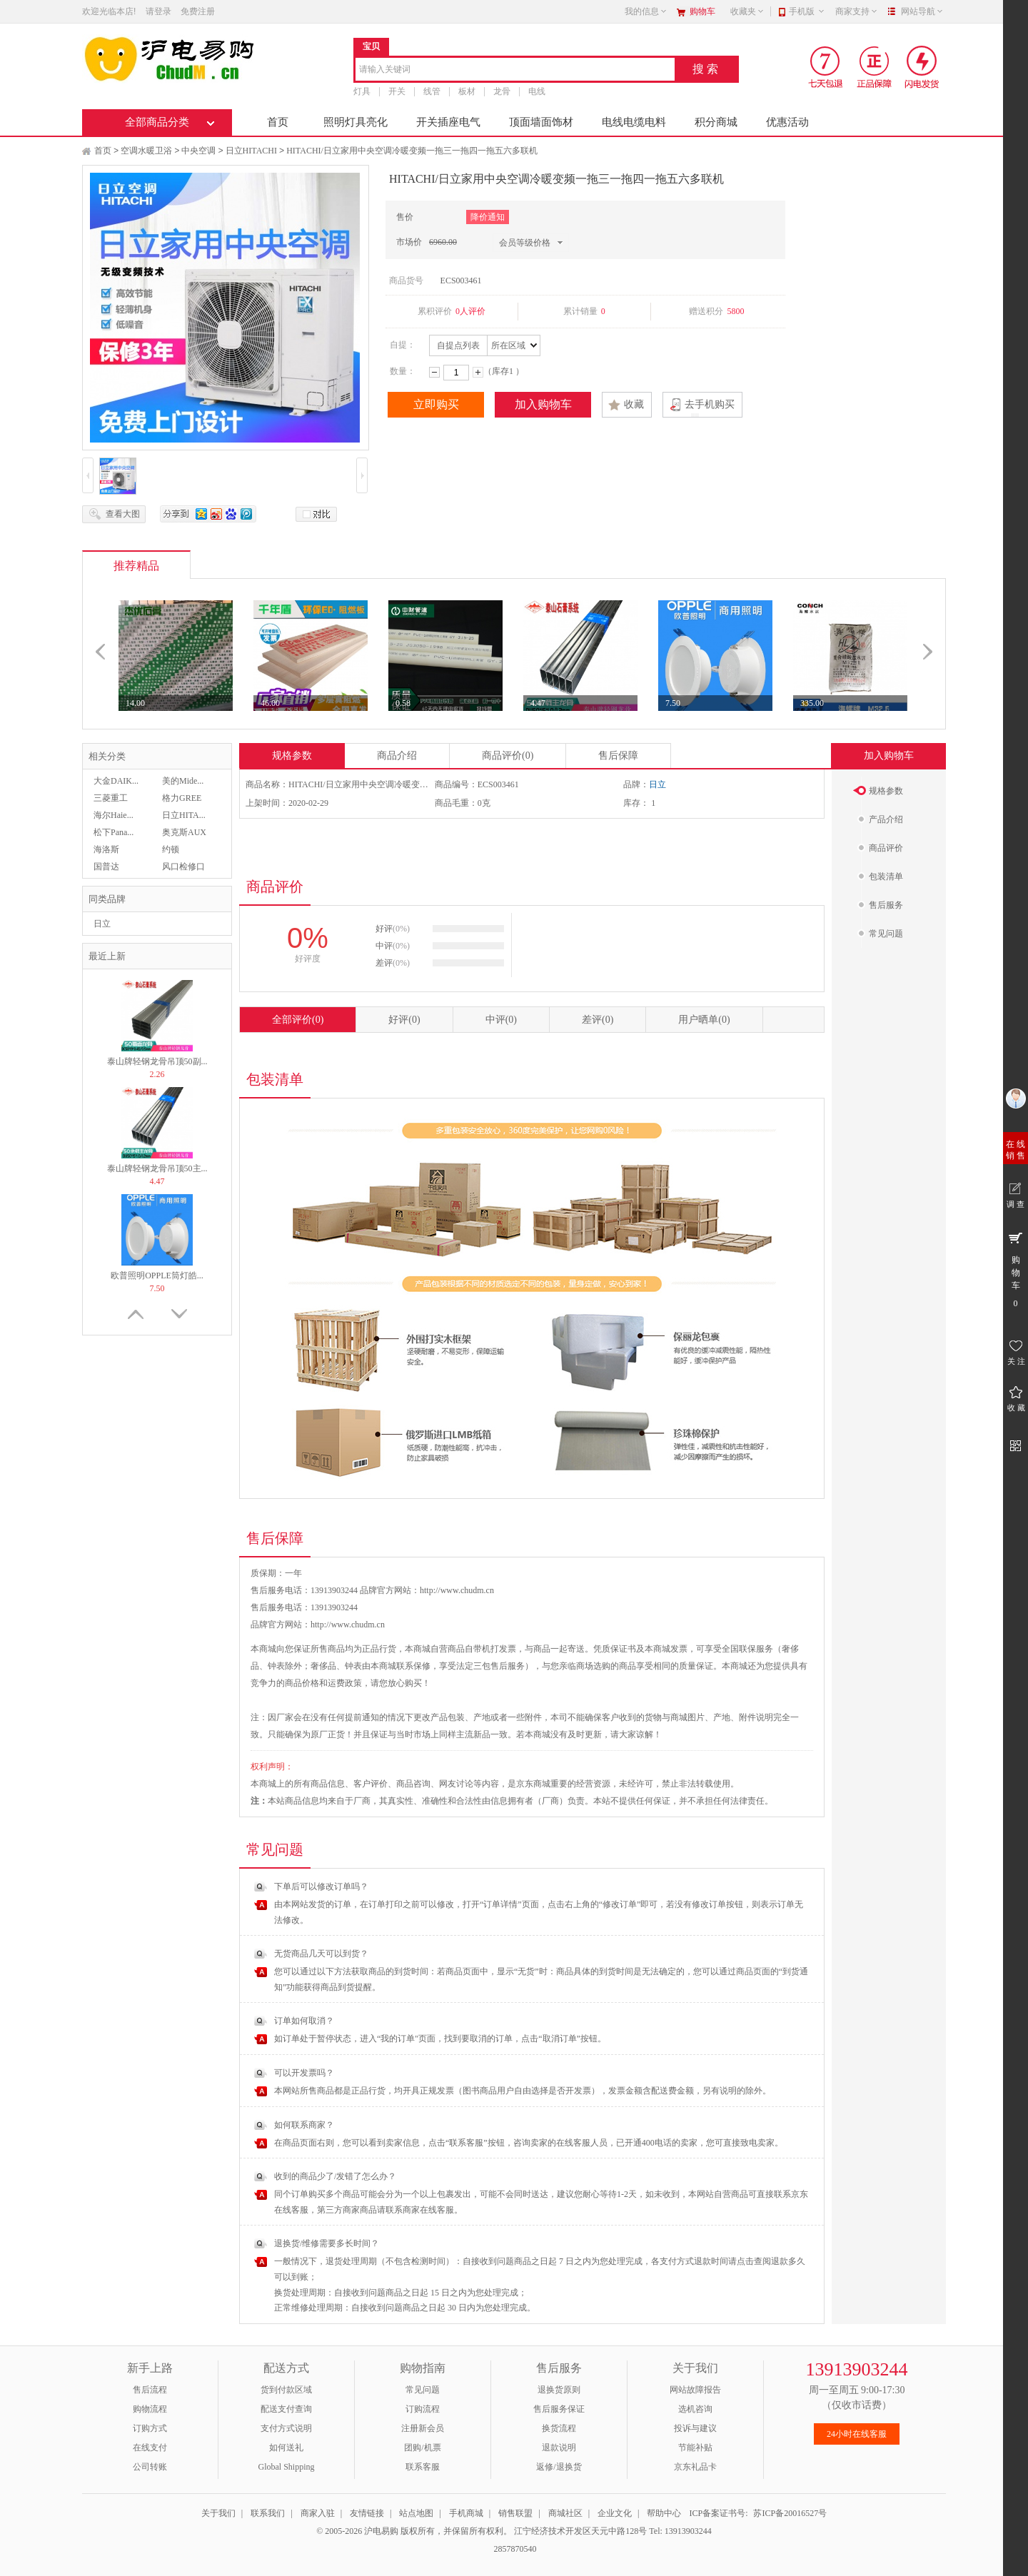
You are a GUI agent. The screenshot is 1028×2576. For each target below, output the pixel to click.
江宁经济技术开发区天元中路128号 (581, 2531)
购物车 (702, 11)
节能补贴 (695, 2448)
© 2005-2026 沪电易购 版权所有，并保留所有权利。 (414, 2531)
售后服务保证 (559, 2409)
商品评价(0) (507, 755)
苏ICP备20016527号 (790, 2513)
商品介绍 (397, 755)
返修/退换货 (558, 2467)
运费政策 (345, 1683)
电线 (536, 91)
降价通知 (487, 217)
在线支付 (150, 2448)
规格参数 (292, 755)
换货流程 (559, 2428)
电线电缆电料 (634, 122)
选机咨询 (695, 2409)
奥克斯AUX (184, 832)
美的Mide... (182, 781)
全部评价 (297, 1019)
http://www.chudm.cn (348, 1625)
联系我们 (268, 2513)
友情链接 (367, 2513)
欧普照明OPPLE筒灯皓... (157, 1276)
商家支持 (856, 11)
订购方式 (150, 2428)
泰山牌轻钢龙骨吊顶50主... (157, 1168)
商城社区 (565, 2513)
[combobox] (515, 70)
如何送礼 (286, 2448)
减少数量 (434, 372)
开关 (396, 91)
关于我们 (218, 2513)
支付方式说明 (286, 2428)
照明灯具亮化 (355, 122)
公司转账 (150, 2467)
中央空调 (198, 151)
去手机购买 (710, 404)
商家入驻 (318, 2513)
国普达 (106, 867)
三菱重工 (111, 798)
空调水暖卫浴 (146, 151)
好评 (404, 1019)
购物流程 (150, 2409)
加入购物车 (543, 404)
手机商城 (466, 2513)
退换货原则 (559, 2390)
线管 (431, 91)
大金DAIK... (116, 781)
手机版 (807, 11)
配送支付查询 (286, 2409)
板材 (466, 91)
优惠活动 (787, 122)
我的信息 (646, 11)
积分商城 (716, 122)
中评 (501, 1019)
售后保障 (618, 755)
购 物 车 (1015, 1269)
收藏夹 (747, 11)
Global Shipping (286, 2467)
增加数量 (478, 372)
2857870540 (514, 2549)
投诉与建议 (695, 2428)
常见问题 (422, 2390)
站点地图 (416, 2513)
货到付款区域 (286, 2390)
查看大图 (123, 514)
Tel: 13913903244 (680, 2531)
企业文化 (615, 2513)
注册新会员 (422, 2428)
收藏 (634, 404)
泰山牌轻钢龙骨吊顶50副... (157, 1061)
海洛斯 (106, 849)
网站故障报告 (695, 2390)
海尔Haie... (113, 815)
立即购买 (436, 404)
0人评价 (470, 311)
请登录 (158, 11)
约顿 (170, 849)
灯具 (362, 91)
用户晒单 (704, 1019)
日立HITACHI (251, 151)
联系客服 (422, 2467)
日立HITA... (184, 815)
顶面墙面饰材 (541, 122)
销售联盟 (515, 2513)
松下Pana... (113, 832)
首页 (277, 122)
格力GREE (181, 798)
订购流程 (422, 2409)
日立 (102, 924)
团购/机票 (422, 2448)
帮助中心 (664, 2513)
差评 (597, 1019)
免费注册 (198, 11)
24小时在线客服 (857, 2434)
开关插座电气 (448, 122)
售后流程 (150, 2390)
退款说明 (559, 2448)
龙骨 (501, 91)
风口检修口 (183, 867)
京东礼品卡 (695, 2467)
